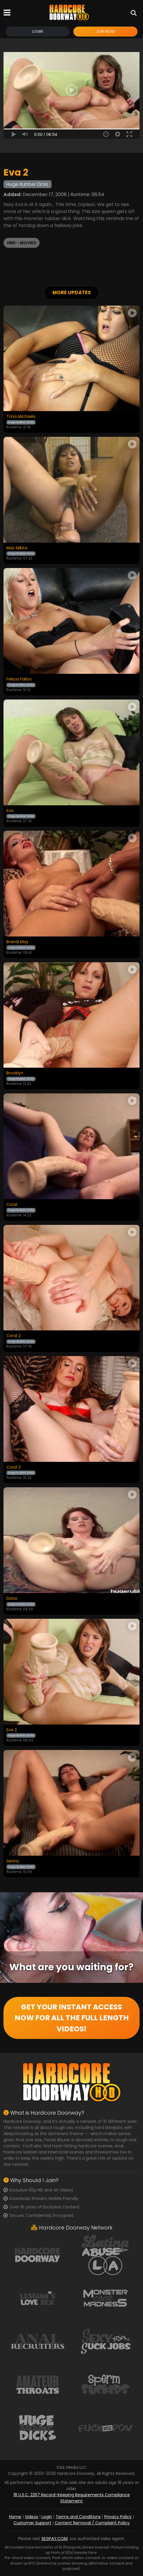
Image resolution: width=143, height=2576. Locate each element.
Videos (31, 2517)
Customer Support (32, 2523)
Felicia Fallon (19, 679)
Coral (11, 1204)
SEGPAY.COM (54, 2539)
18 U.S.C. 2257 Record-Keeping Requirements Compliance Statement (71, 2498)
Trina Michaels (21, 416)
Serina (12, 1861)
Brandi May (17, 942)
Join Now (105, 31)
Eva (9, 810)
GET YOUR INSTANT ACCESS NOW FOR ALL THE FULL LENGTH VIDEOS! (72, 2018)
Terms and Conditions (78, 2517)
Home (15, 2517)
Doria (11, 1598)
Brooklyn (14, 1073)
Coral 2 (13, 1336)
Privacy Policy (118, 2517)
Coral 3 (13, 1467)
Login (37, 31)
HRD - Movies (21, 243)
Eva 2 (11, 1730)
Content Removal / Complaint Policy (92, 2523)
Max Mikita (16, 548)
